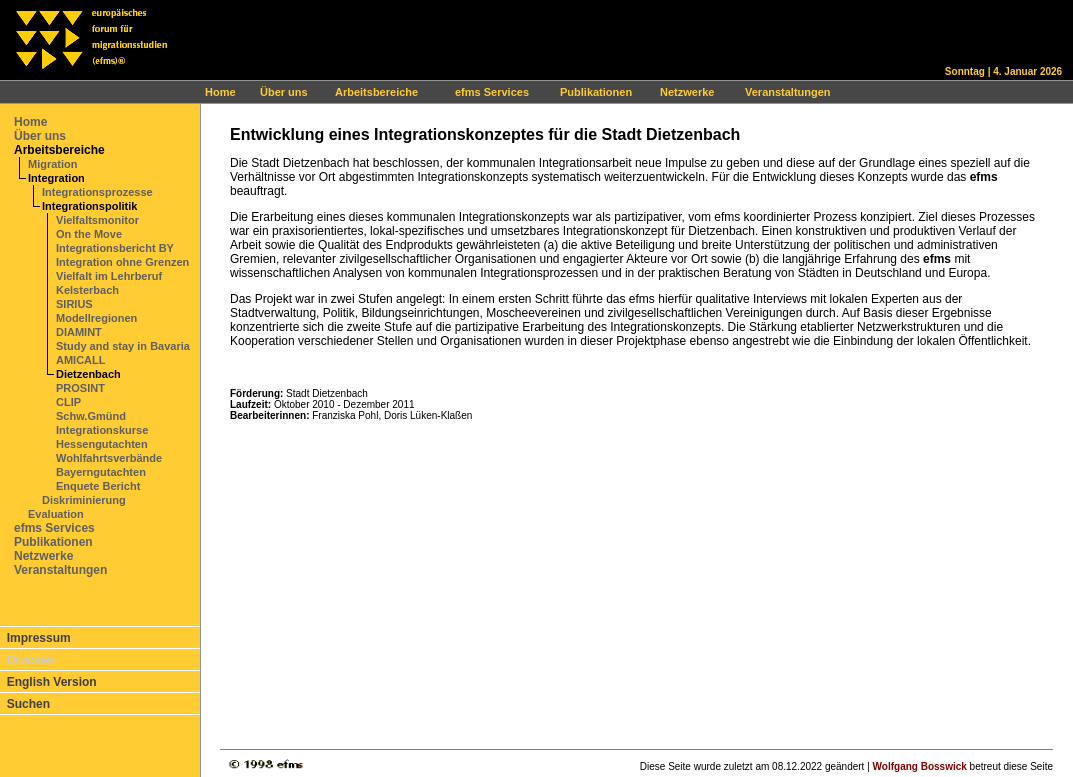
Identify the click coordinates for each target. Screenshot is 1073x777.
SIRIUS (74, 304)
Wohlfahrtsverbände (109, 458)
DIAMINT (79, 332)
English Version (52, 682)
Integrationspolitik (89, 206)
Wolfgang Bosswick (920, 766)
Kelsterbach (87, 290)
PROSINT (80, 388)
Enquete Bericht (98, 486)
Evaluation (56, 514)
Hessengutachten (102, 444)
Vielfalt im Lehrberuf (109, 276)
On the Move (89, 234)
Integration (56, 178)
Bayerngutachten (101, 472)
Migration (53, 164)
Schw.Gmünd (91, 416)
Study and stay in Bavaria (123, 346)
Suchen (28, 704)
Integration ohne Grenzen (122, 262)
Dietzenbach (88, 374)
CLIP (68, 402)
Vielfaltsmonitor (97, 220)
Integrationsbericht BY (115, 248)
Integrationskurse (102, 430)
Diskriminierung (84, 500)
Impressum (39, 638)
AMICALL (81, 360)
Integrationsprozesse (97, 192)
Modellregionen (96, 318)
